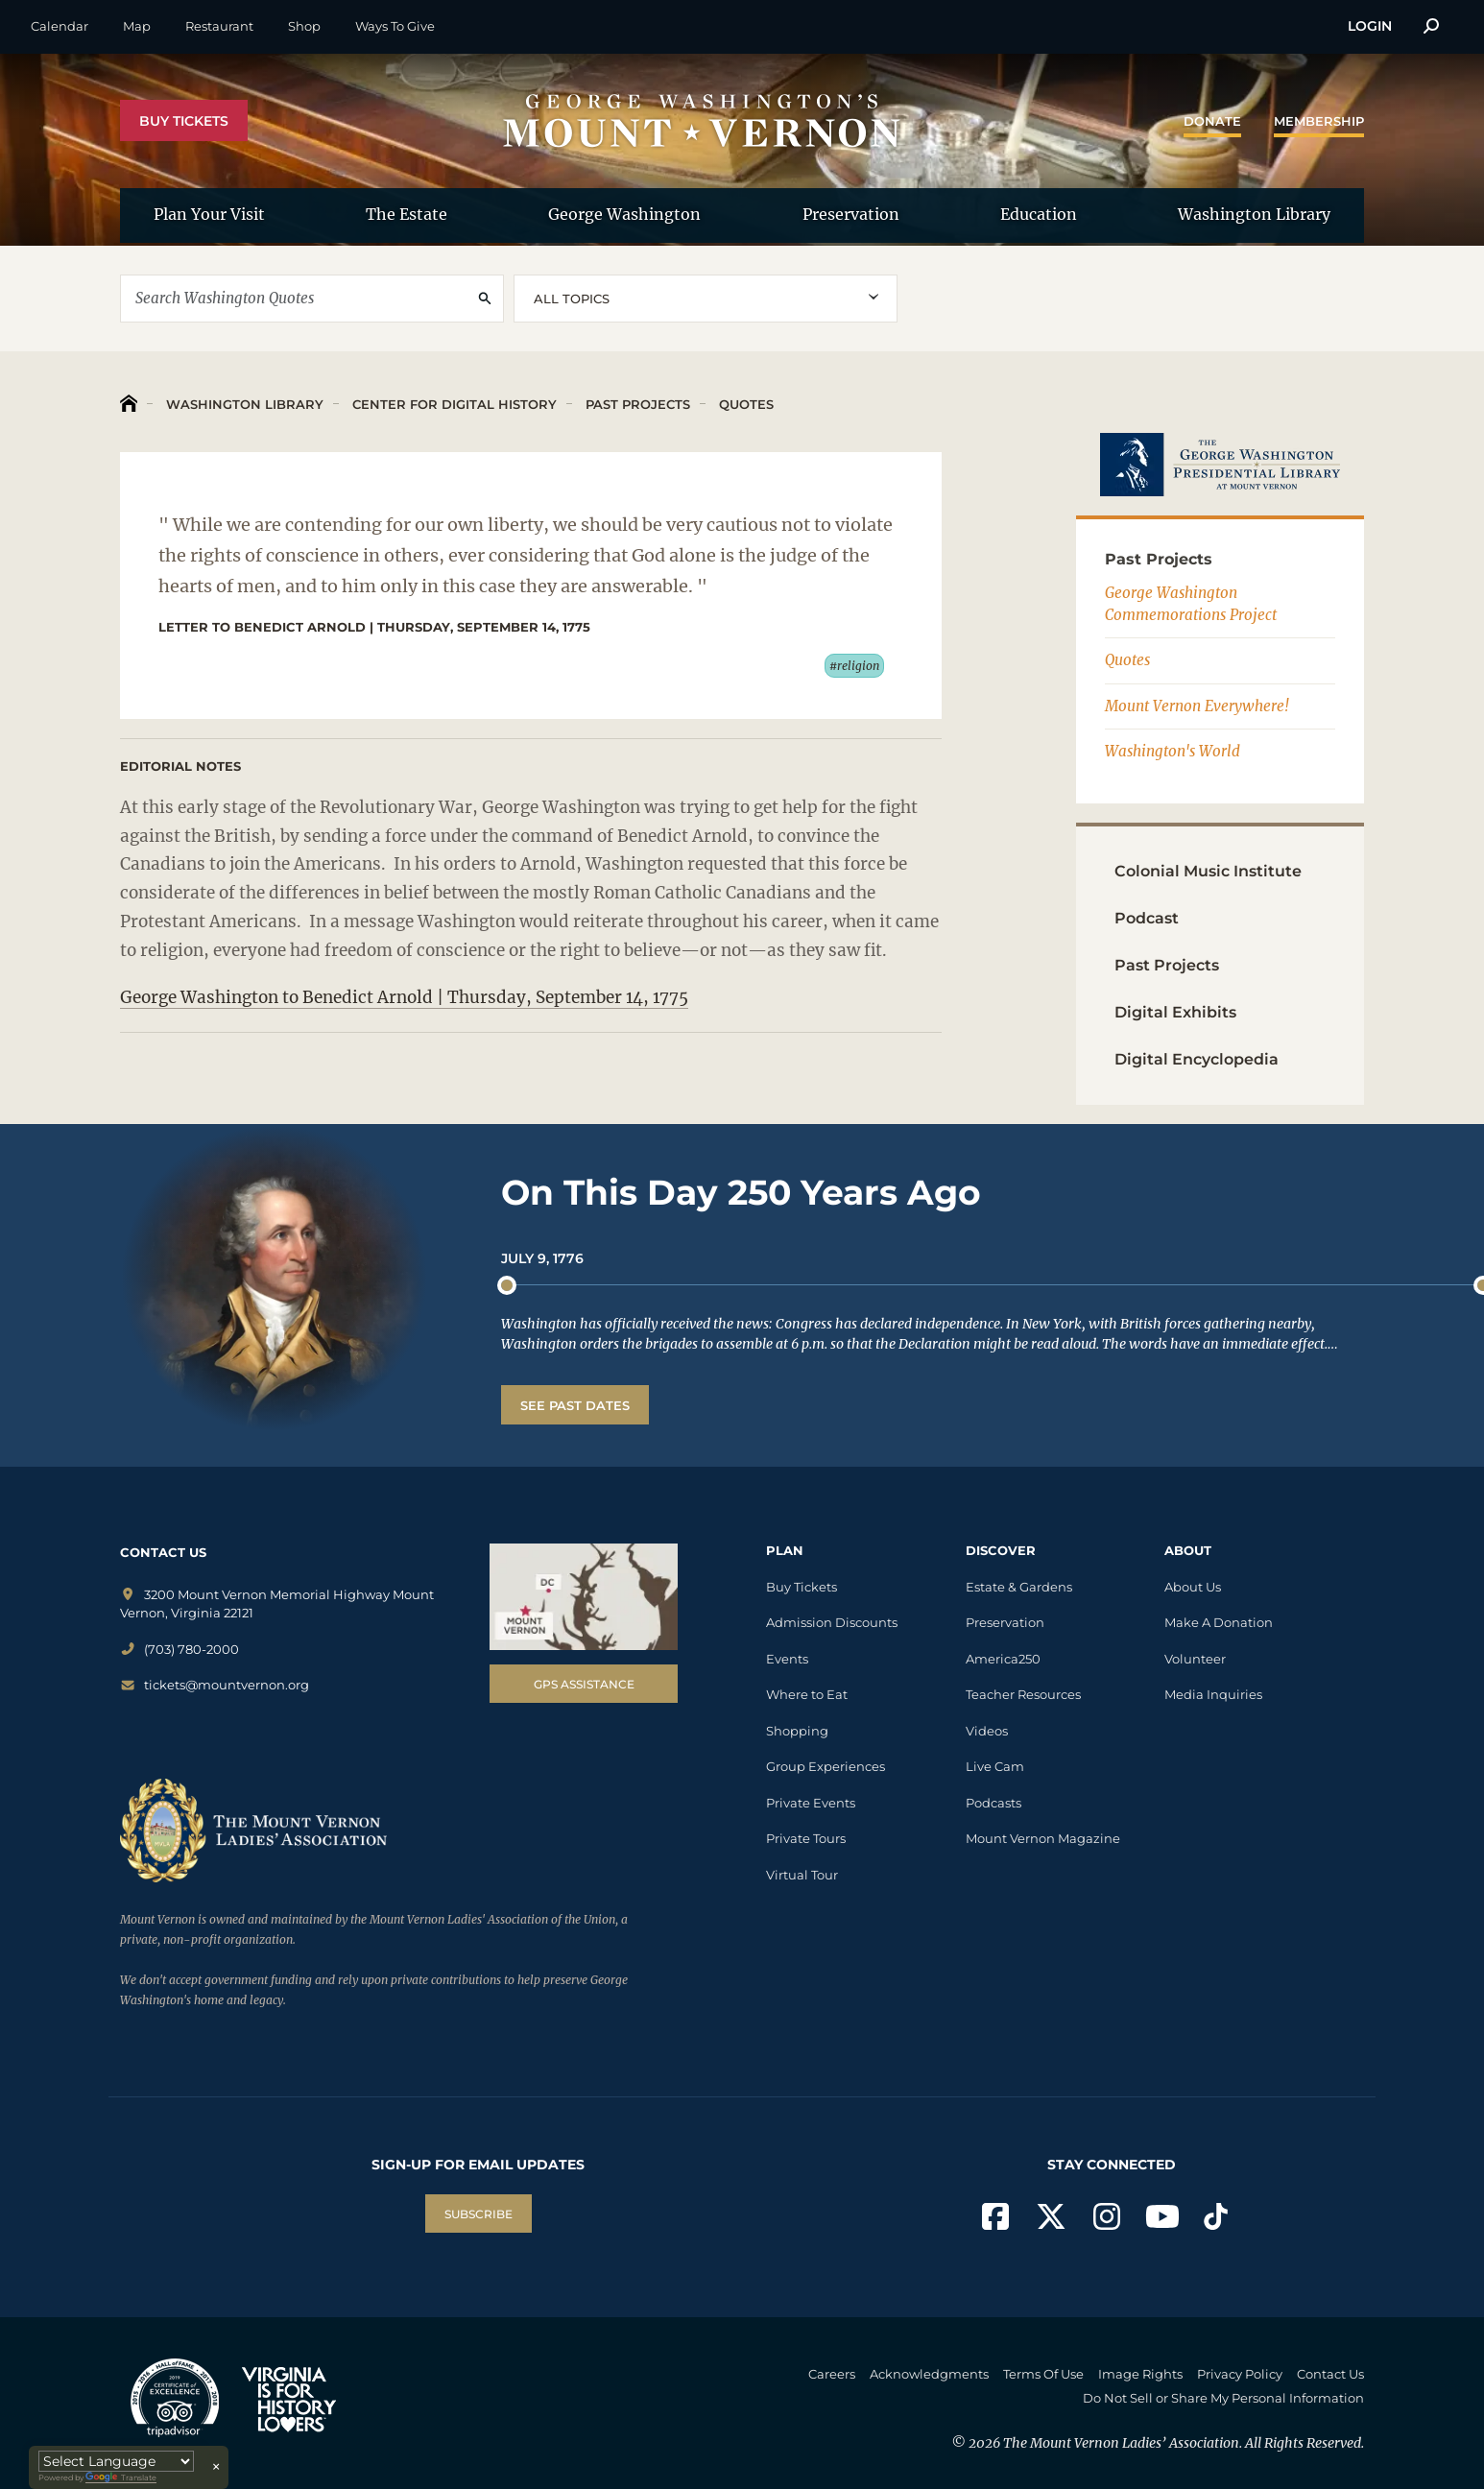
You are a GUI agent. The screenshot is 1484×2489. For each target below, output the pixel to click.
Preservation (850, 214)
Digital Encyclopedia (1196, 1059)
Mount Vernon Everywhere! (1197, 706)
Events (787, 1658)
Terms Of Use (1043, 2373)
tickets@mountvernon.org (214, 1684)
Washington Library (1254, 214)
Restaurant (219, 26)
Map (137, 26)
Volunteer (1195, 1658)
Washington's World (1172, 751)
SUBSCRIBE (478, 2214)
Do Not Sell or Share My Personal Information (1223, 2397)
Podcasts (993, 1802)
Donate (1212, 121)
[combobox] (706, 299)
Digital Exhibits (1175, 1012)
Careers (831, 2373)
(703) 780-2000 (179, 1649)
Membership (1319, 121)
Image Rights (1140, 2373)
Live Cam (995, 1766)
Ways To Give (395, 26)
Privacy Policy (1239, 2373)
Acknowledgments (929, 2373)
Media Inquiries (1213, 1694)
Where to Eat (807, 1694)
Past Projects (636, 404)
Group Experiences (825, 1766)
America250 (1003, 1658)
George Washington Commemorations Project (1191, 604)
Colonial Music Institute (1208, 871)
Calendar (59, 26)
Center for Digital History (452, 404)
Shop (304, 26)
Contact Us (1330, 2373)
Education (1038, 214)
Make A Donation (1218, 1622)
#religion (854, 665)
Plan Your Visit (209, 214)
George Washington (624, 214)
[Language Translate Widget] (116, 2461)
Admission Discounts (832, 1622)
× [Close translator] (216, 2466)
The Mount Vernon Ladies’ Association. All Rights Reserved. (1183, 2443)
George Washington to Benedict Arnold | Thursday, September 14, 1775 (404, 997)
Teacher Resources (1023, 1694)
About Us (1192, 1586)
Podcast (1146, 918)
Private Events (810, 1802)
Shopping (797, 1730)
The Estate (406, 214)
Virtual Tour (802, 1874)
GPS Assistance (584, 1684)
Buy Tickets (183, 121)
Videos (987, 1730)
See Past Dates (575, 1405)
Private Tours (806, 1838)
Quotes (744, 404)
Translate (120, 2478)
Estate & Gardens (1019, 1586)
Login (1370, 26)
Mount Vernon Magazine (1043, 1838)
